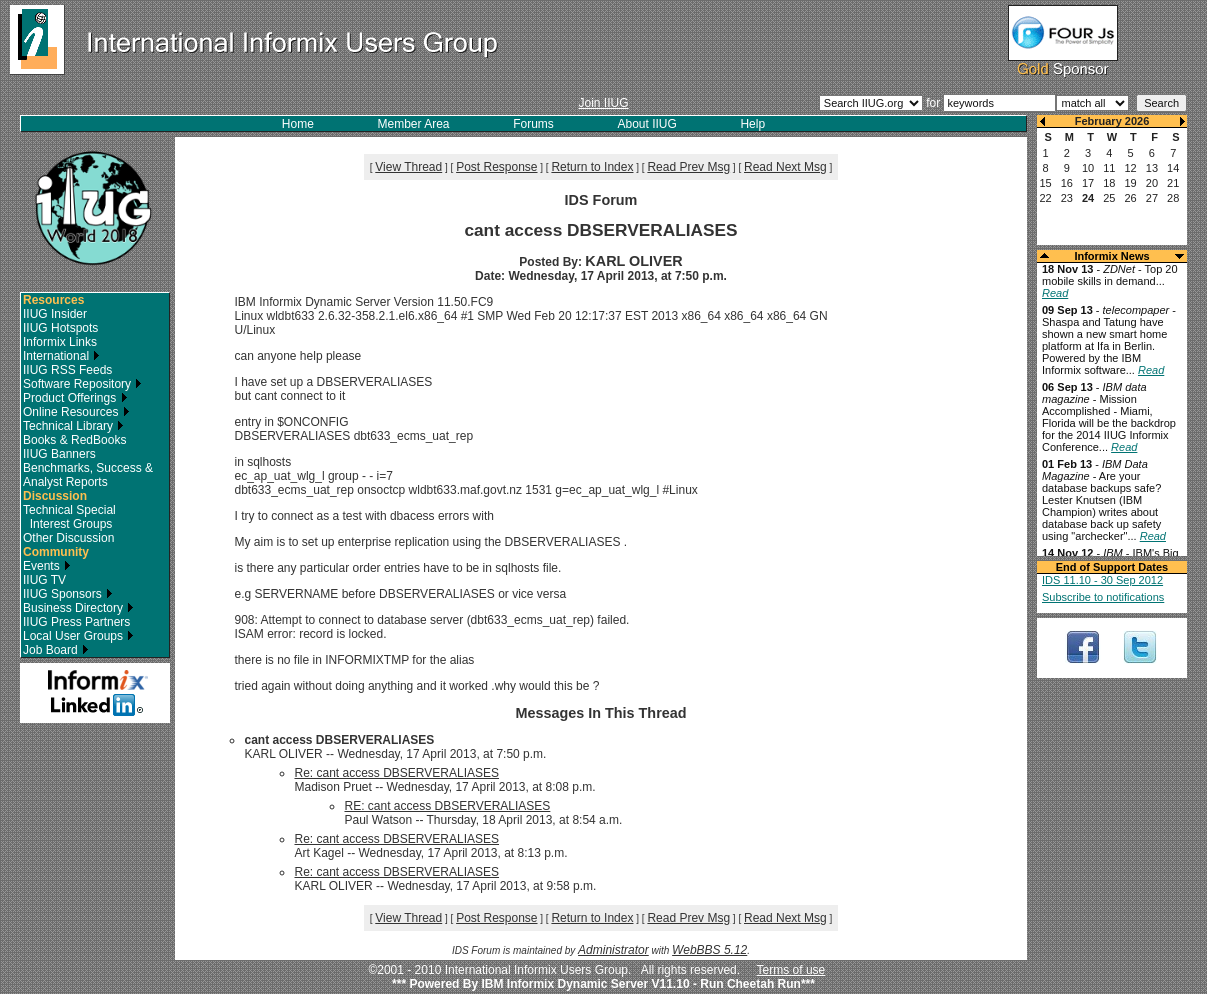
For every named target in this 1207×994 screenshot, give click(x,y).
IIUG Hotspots (60, 328)
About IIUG (646, 124)
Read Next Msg (785, 167)
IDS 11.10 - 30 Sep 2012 (1102, 580)
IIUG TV (44, 580)
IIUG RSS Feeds (67, 370)
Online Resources (76, 412)
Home (298, 124)
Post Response (496, 167)
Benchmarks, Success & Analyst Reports (88, 475)
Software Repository (82, 384)
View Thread (408, 167)
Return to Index (592, 167)
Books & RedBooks (74, 440)
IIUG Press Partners (76, 622)
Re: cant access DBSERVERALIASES (396, 773)
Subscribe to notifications (1103, 597)
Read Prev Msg (688, 167)
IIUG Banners (59, 454)
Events (47, 566)
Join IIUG (603, 103)
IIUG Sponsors (68, 594)
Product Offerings (75, 398)
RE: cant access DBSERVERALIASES (447, 806)
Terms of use (791, 970)
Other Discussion (68, 538)
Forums (533, 124)
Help (752, 124)
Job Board (56, 650)
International (61, 356)
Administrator (613, 950)
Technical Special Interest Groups (69, 517)
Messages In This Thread (600, 713)
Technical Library (73, 426)
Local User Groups (78, 636)
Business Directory (78, 608)
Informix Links (60, 342)
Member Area (414, 124)
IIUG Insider (55, 314)
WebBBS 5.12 (709, 950)
